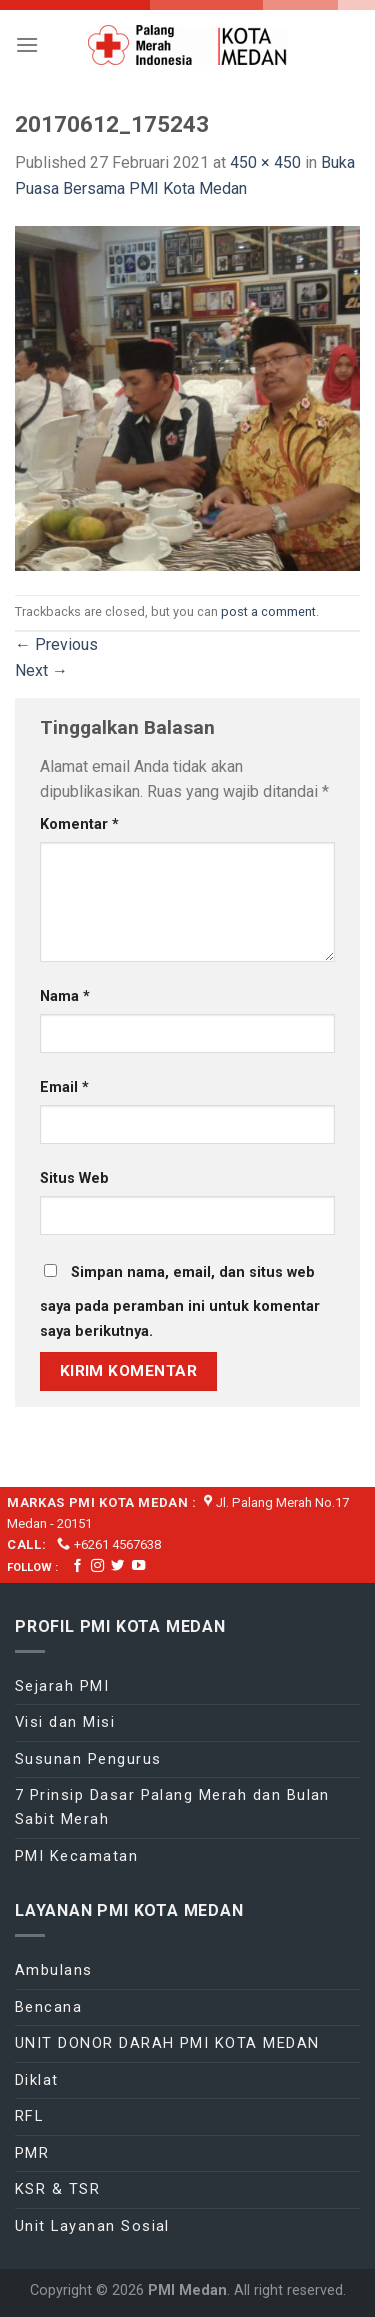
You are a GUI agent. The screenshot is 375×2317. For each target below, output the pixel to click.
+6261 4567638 (117, 1544)
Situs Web (74, 1178)
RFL (29, 2116)
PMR (32, 2153)
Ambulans (54, 1970)
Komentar (79, 824)
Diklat (37, 2080)
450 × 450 (265, 162)
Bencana (48, 2007)
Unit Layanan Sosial (92, 2226)
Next (41, 670)
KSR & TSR (57, 2189)
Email (64, 1087)
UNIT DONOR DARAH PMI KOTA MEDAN (167, 2043)
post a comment (268, 611)
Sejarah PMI (62, 1686)
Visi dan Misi (65, 1722)
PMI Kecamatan (76, 1856)
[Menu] (27, 44)
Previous (56, 644)
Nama (65, 996)
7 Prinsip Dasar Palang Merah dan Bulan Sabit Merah (172, 1807)
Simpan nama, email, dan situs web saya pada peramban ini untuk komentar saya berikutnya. (180, 1302)
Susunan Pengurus (88, 1759)
